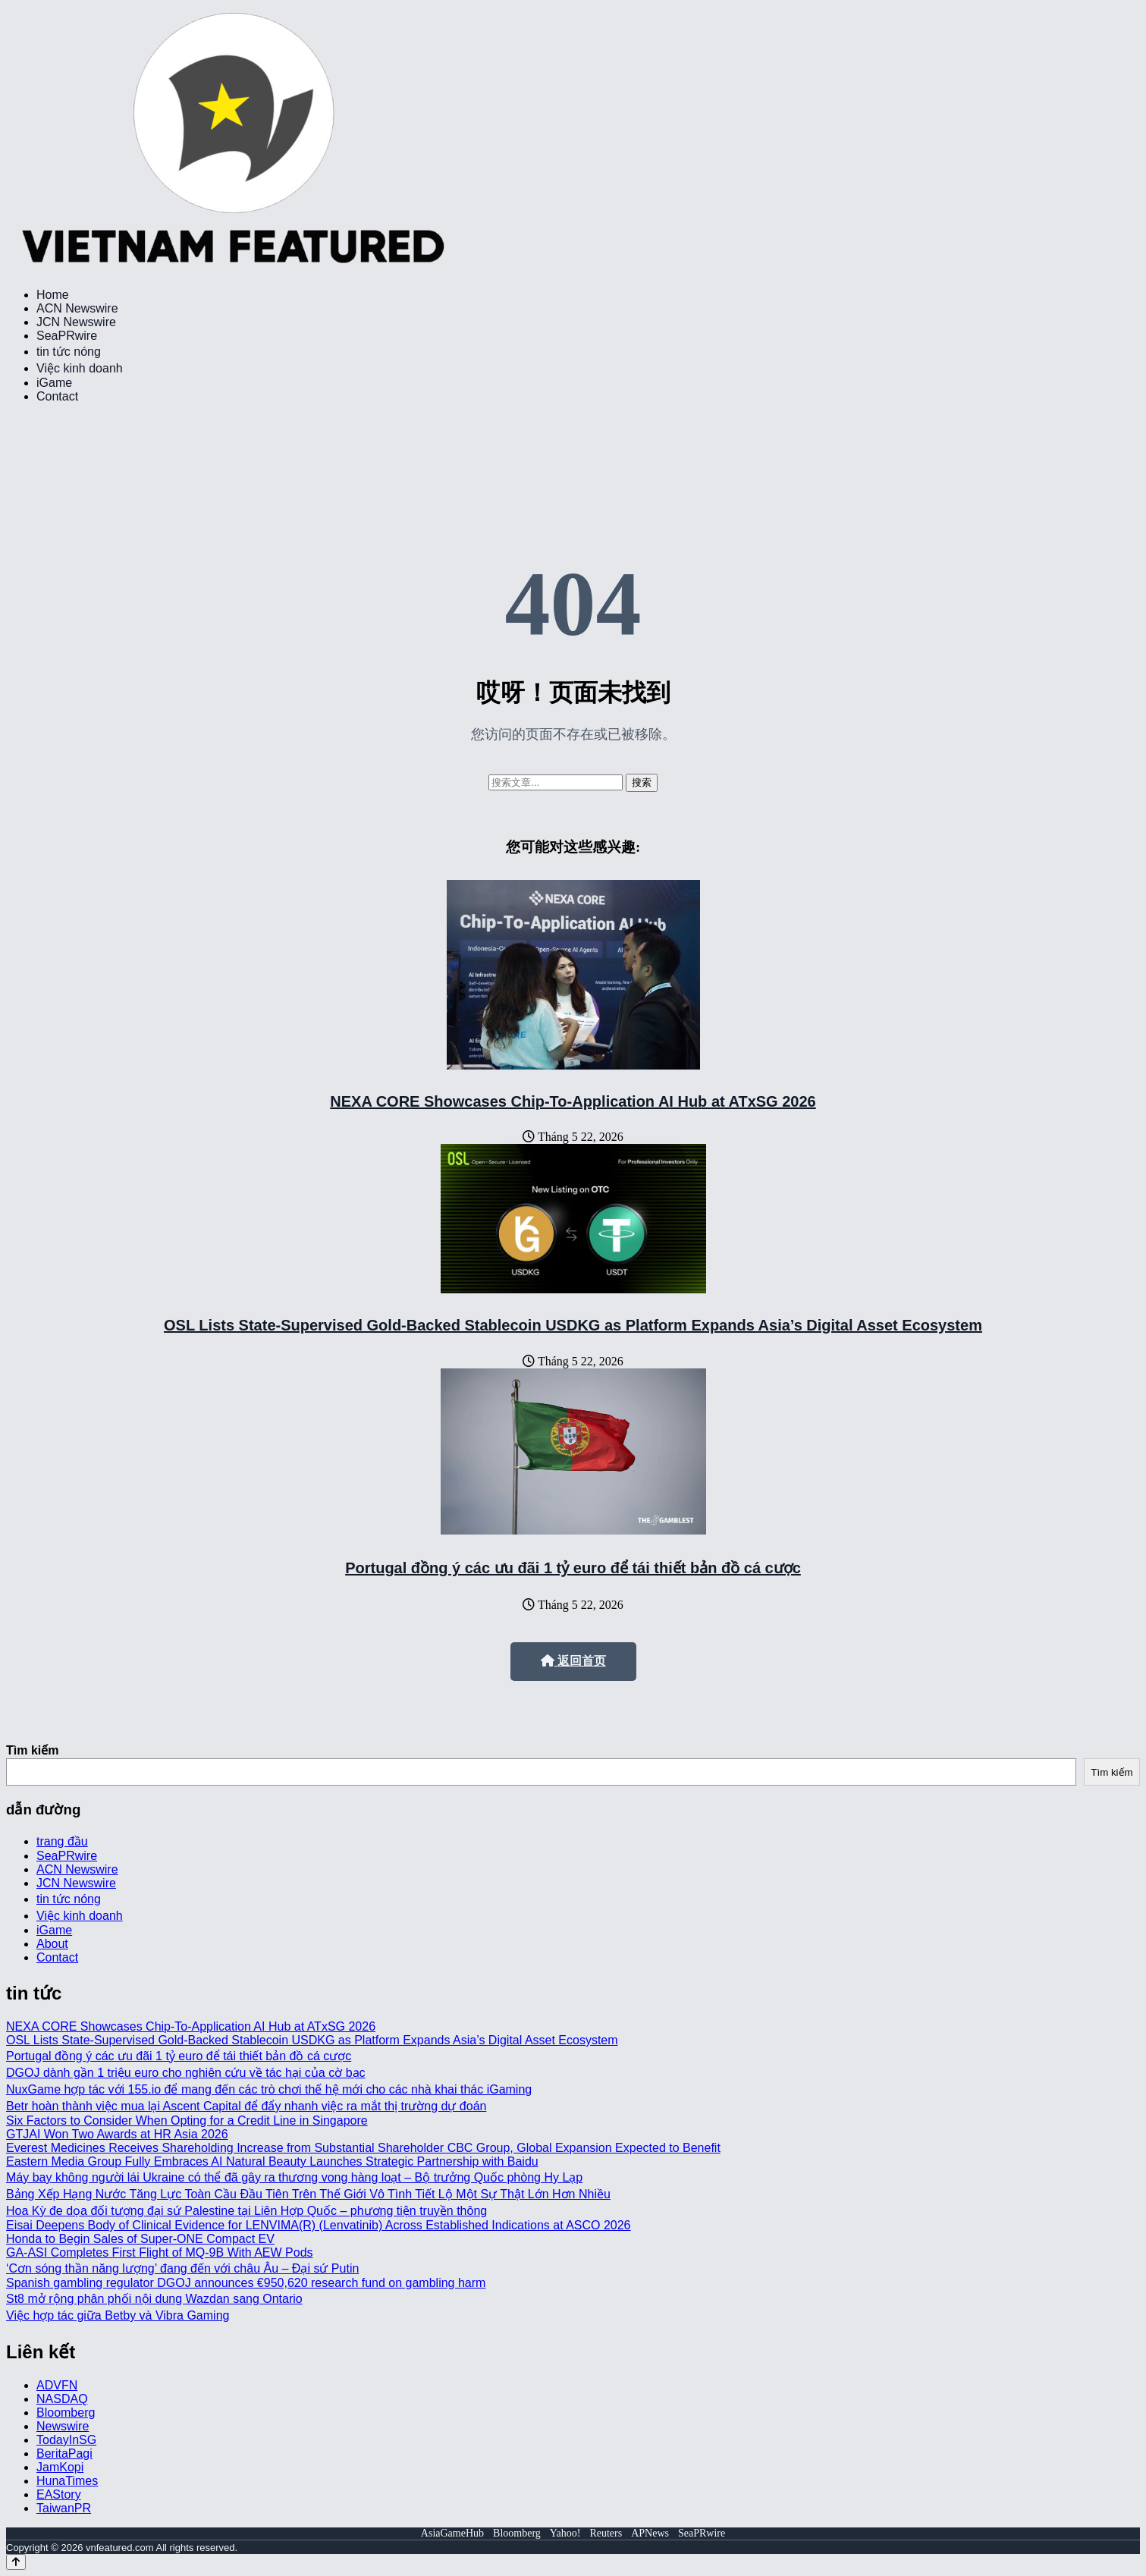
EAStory (58, 2494)
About (52, 1943)
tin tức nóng (68, 351)
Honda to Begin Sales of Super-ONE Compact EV (140, 2238)
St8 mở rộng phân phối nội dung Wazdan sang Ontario (154, 2298)
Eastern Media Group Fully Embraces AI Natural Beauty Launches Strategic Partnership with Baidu (272, 2161)
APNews (650, 2533)
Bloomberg (65, 2412)
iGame (54, 382)
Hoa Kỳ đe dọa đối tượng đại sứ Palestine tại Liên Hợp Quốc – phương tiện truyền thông (246, 2210)
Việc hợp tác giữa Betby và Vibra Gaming (117, 2315)
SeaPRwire (66, 335)
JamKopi (59, 2467)
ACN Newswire (77, 308)
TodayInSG (66, 2439)
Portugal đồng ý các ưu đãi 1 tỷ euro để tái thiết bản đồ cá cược (573, 1568)
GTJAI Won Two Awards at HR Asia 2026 (117, 2134)
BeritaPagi (64, 2453)
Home (52, 294)
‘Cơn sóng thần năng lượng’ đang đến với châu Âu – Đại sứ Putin (182, 2268)
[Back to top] (16, 2562)
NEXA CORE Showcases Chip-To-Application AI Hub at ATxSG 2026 (572, 1101)
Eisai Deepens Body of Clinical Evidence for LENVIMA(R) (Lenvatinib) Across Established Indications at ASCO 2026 (318, 2225)
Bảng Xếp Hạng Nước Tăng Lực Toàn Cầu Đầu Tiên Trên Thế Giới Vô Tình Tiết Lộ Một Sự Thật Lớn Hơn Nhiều (308, 2194)
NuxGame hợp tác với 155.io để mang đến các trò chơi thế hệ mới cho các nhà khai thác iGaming (269, 2089)
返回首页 (573, 1660)
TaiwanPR (63, 2508)
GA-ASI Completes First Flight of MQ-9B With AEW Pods (159, 2252)
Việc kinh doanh (79, 368)
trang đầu (62, 1841)
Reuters (605, 2533)
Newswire (62, 2426)
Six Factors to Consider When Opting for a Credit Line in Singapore (187, 2120)
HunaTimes (67, 2480)
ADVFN (56, 2385)
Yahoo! (565, 2533)
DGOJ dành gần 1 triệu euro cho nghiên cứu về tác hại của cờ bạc (186, 2072)
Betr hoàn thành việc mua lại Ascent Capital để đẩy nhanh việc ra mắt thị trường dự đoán (246, 2106)
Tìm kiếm (32, 1750)
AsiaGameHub (452, 2533)
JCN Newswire (76, 322)
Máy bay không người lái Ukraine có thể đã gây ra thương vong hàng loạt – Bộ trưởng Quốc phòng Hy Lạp (294, 2177)
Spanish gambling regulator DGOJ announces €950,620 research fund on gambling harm (245, 2282)
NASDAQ (62, 2398)
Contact (57, 396)
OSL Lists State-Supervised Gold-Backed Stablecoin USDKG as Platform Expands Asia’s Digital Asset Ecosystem (573, 1325)
